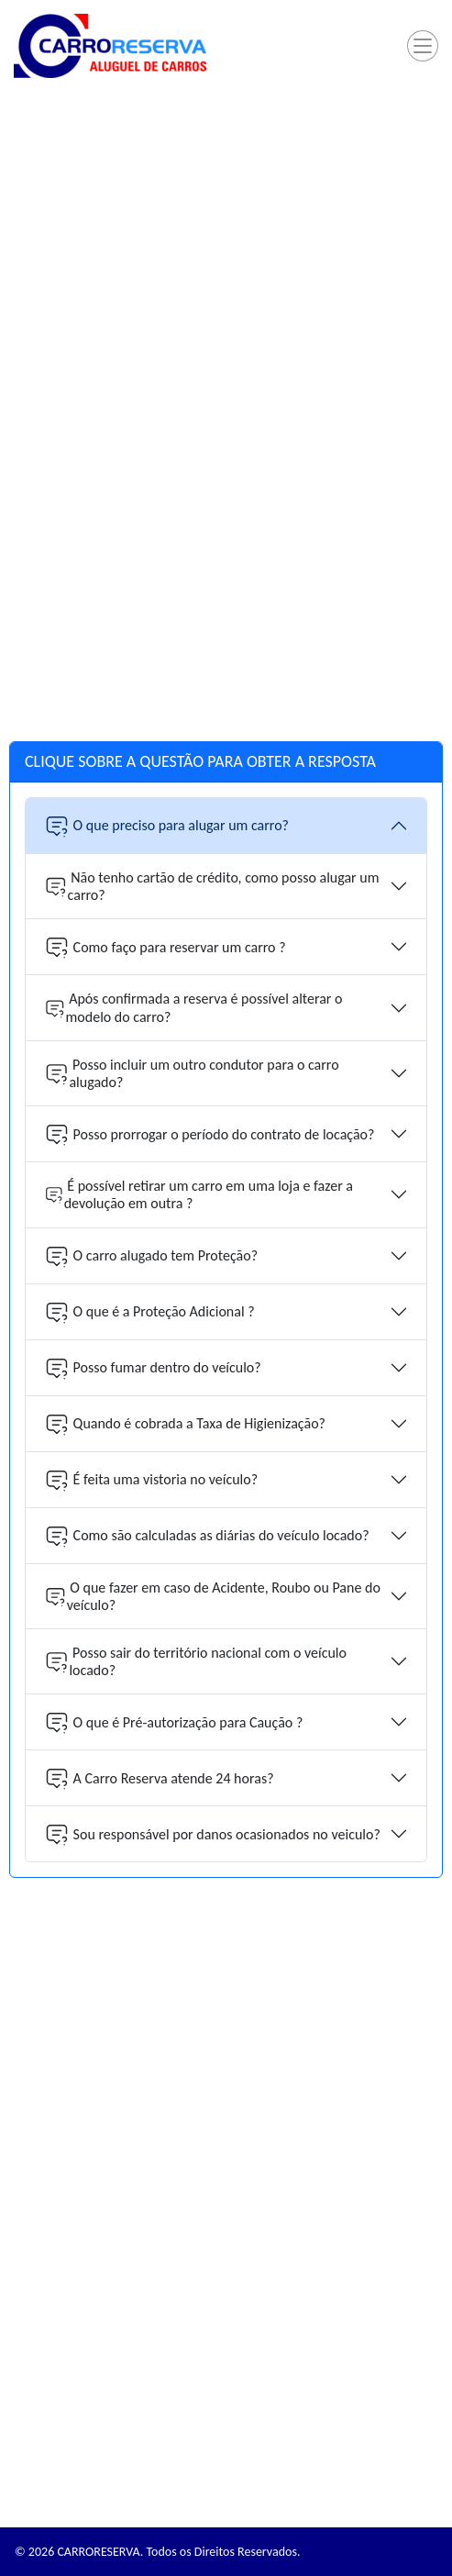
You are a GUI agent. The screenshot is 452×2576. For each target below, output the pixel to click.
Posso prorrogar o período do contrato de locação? (209, 1134)
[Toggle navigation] (422, 45)
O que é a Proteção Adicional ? (149, 1312)
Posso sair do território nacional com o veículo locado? (195, 1661)
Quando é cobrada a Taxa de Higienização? (184, 1424)
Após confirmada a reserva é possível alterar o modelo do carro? (193, 1007)
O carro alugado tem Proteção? (151, 1256)
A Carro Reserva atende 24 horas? (159, 1778)
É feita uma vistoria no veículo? (151, 1480)
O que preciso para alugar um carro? (166, 825)
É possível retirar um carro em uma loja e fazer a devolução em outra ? (198, 1194)
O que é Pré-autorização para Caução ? (173, 1722)
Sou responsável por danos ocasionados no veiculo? (212, 1834)
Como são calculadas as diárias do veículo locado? (206, 1536)
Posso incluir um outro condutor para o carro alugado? (191, 1073)
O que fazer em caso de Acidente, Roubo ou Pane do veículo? (212, 1596)
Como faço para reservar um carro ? (165, 947)
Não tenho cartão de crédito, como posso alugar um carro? (212, 886)
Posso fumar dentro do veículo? (152, 1368)
